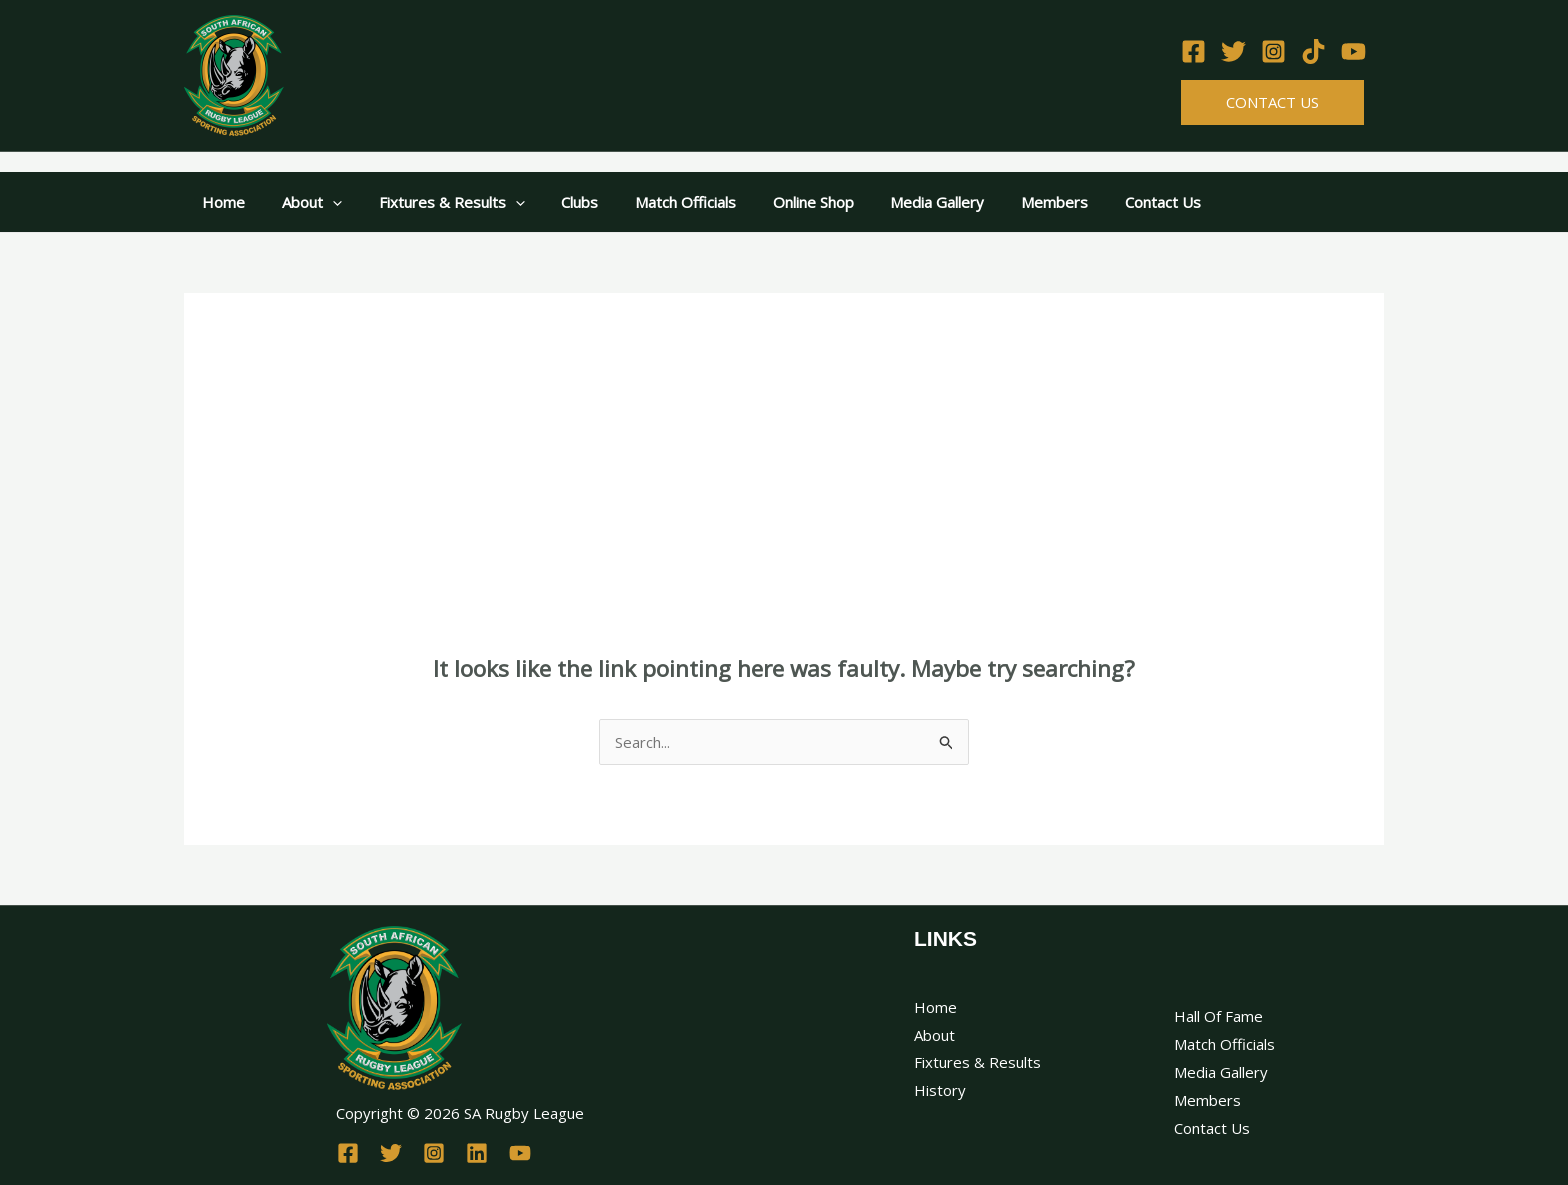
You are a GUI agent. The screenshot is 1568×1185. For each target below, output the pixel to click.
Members (1004, 202)
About (302, 202)
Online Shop (776, 202)
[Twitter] (1233, 51)
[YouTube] (1353, 51)
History (940, 1090)
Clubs (556, 202)
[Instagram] (1273, 51)
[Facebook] (1193, 51)
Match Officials (655, 202)
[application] (322, 202)
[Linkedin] (477, 1153)
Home (220, 202)
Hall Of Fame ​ (1220, 1016)
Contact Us (1272, 102)
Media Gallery (894, 202)
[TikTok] (1313, 51)
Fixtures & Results (435, 202)
